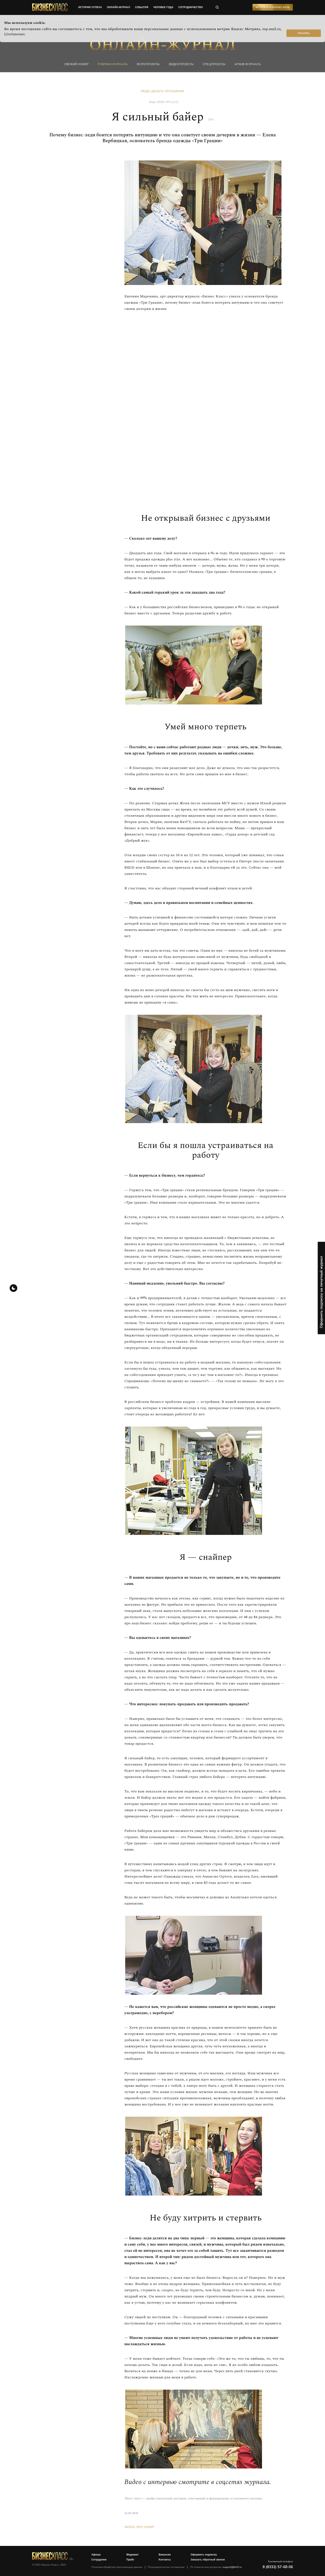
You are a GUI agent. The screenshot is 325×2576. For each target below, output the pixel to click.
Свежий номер (76, 64)
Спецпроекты (214, 64)
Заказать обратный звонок (208, 2559)
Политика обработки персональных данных (116, 2567)
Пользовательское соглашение (166, 2567)
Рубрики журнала (113, 64)
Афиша (96, 2554)
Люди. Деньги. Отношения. (162, 91)
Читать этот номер (139, 2527)
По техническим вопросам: (216, 2567)
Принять (304, 33)
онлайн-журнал (118, 7)
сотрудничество (190, 7)
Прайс (130, 2559)
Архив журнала (247, 64)
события (141, 7)
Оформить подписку (204, 2554)
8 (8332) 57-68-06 (278, 2567)
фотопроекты (148, 64)
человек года (163, 7)
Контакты (165, 2559)
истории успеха (90, 7)
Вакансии (165, 2554)
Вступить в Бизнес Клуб (273, 7)
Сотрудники (99, 2559)
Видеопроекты (181, 64)
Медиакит (132, 2554)
